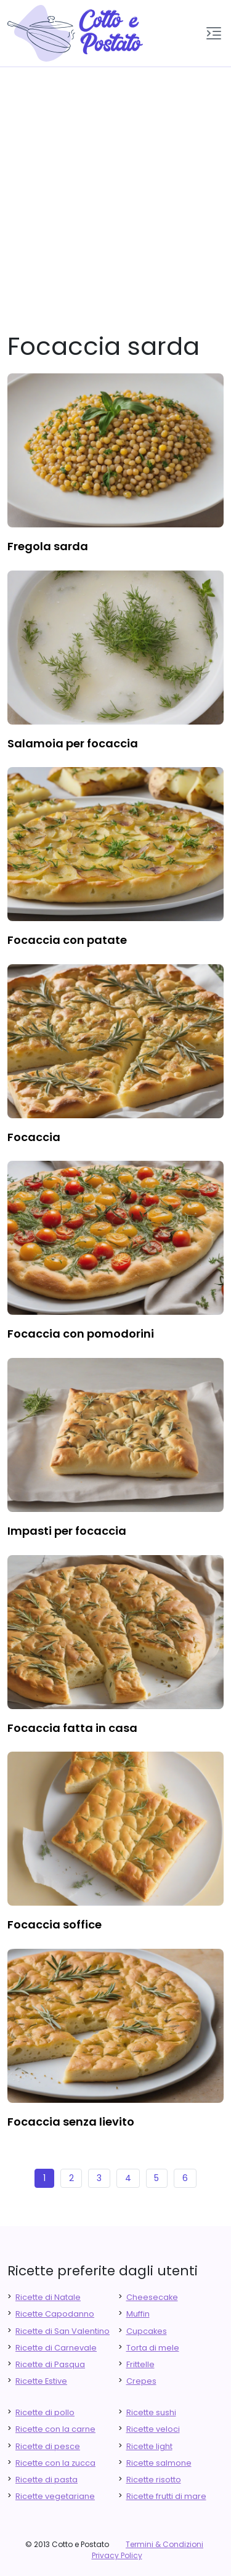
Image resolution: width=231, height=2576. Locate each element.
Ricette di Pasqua (50, 2364)
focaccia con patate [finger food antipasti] (67, 940)
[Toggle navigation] (214, 33)
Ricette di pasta (46, 2479)
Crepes (141, 2381)
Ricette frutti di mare (166, 2496)
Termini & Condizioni (164, 2544)
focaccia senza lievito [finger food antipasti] (70, 2121)
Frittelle (140, 2364)
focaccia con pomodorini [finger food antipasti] (80, 1333)
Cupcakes (146, 2331)
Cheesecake (152, 2297)
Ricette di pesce (47, 2446)
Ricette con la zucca (55, 2463)
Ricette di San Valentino (62, 2331)
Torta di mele (152, 2347)
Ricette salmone (159, 2463)
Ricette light (149, 2446)
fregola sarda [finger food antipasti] (47, 546)
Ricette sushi (151, 2412)
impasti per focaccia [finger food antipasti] (66, 1530)
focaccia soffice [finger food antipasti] (54, 1924)
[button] (214, 33)
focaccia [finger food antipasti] (33, 1137)
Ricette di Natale (48, 2297)
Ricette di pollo (45, 2412)
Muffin (138, 2314)
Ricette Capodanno (54, 2314)
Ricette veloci (153, 2429)
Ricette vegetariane (55, 2496)
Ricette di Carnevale (56, 2347)
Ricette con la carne (55, 2429)
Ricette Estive (41, 2381)
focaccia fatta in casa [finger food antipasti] (72, 1728)
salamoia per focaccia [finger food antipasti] (72, 743)
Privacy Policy (117, 2555)
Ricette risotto (153, 2479)
